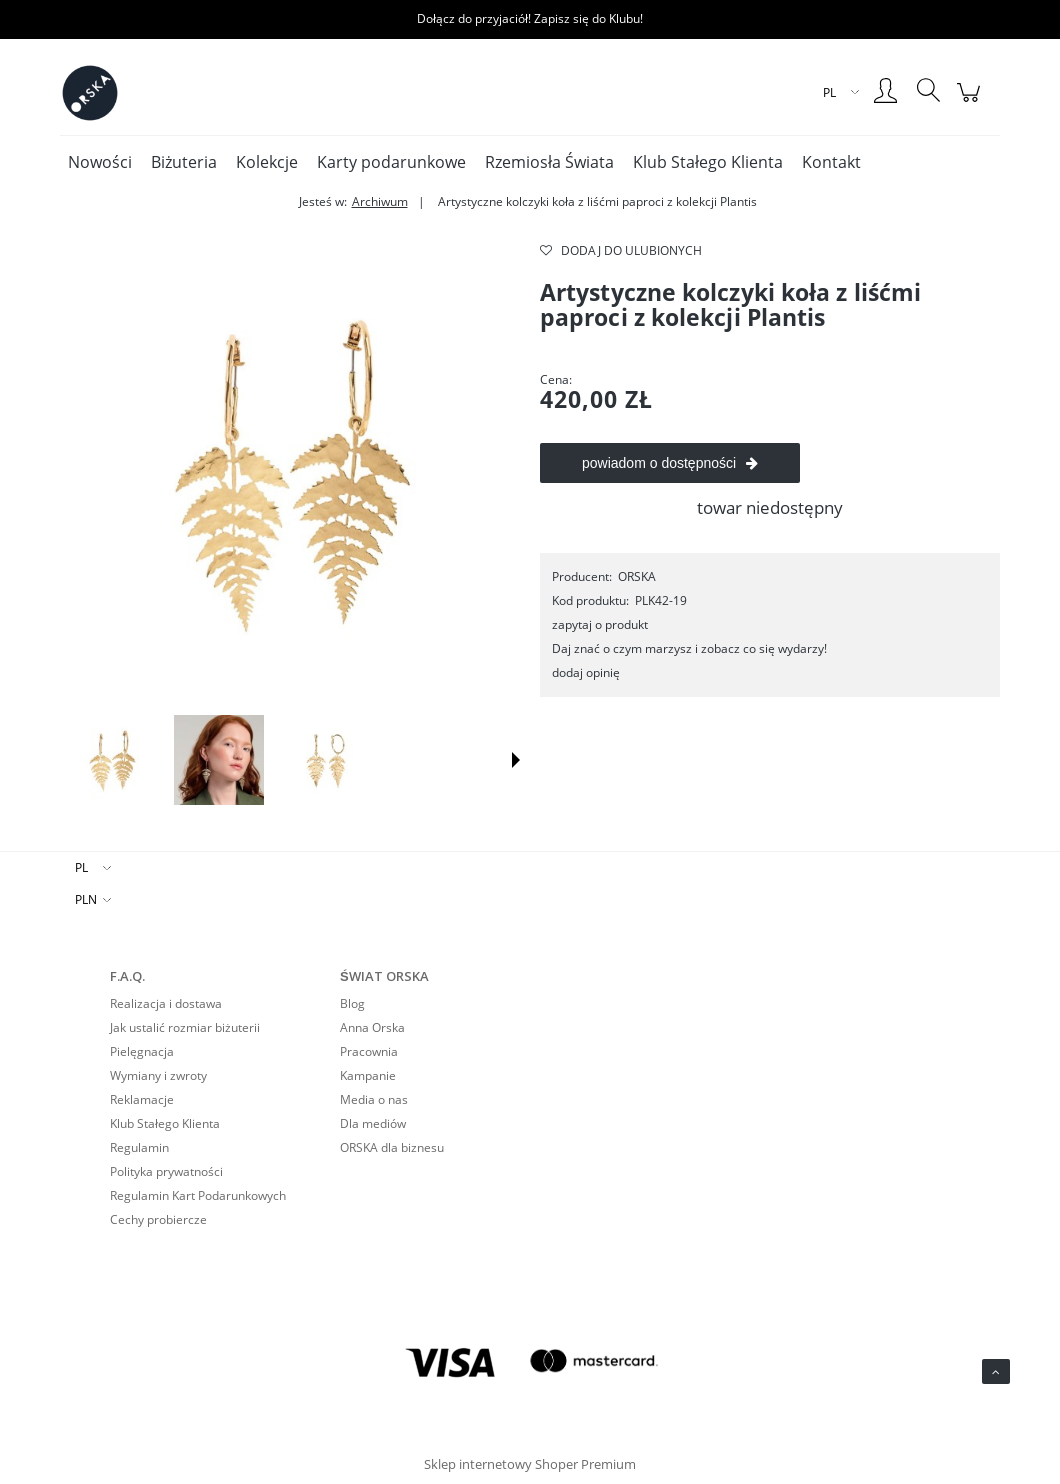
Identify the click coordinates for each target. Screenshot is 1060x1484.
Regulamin (139, 1147)
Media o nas (374, 1099)
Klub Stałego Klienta (165, 1123)
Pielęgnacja (142, 1051)
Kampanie (368, 1075)
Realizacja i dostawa (166, 1003)
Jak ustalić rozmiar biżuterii (185, 1027)
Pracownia (369, 1051)
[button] (516, 760)
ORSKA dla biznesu (392, 1147)
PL (81, 867)
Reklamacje (142, 1099)
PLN (86, 899)
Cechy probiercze (158, 1219)
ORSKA (637, 576)
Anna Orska (372, 1027)
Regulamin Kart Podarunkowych (198, 1195)
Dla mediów (373, 1123)
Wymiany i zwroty (158, 1075)
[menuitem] (100, 162)
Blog (352, 1003)
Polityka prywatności (166, 1171)
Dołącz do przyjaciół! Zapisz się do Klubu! (530, 18)
